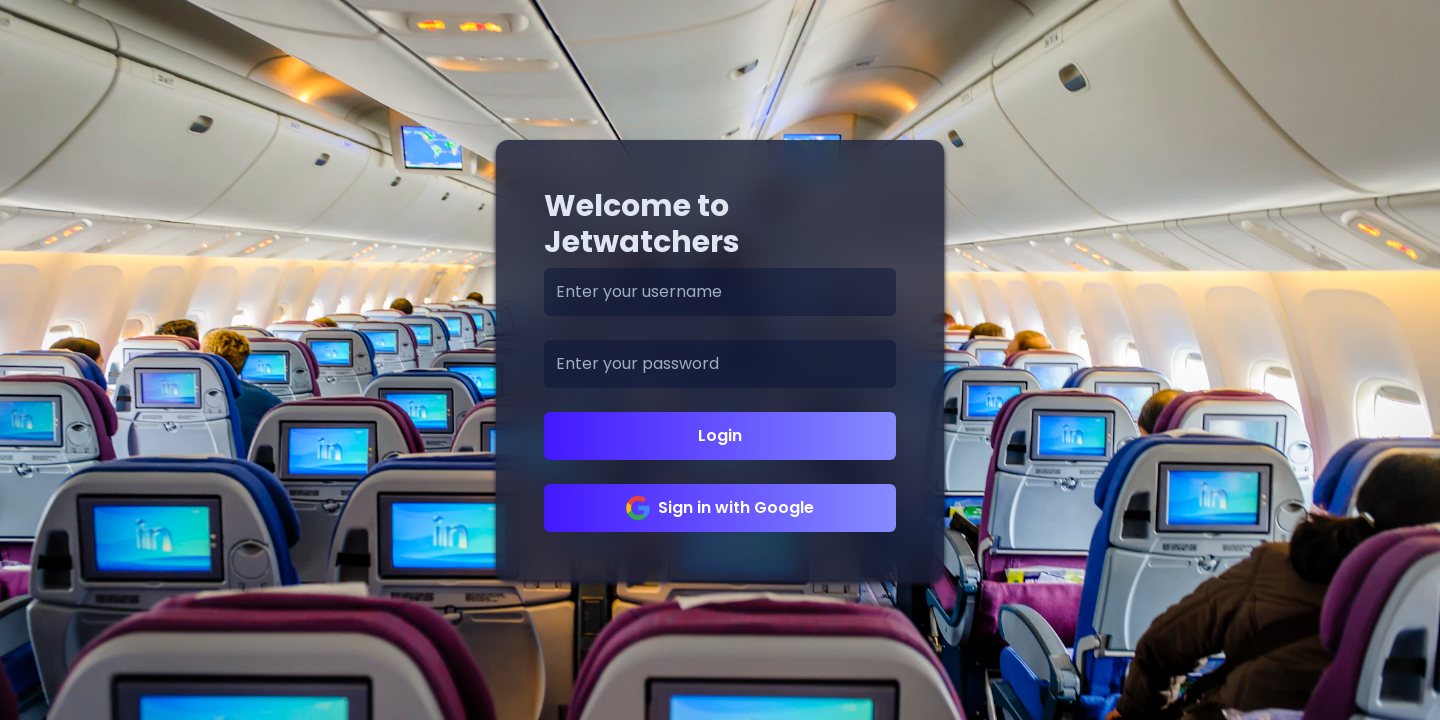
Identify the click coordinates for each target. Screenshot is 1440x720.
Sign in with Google (720, 508)
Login (720, 435)
